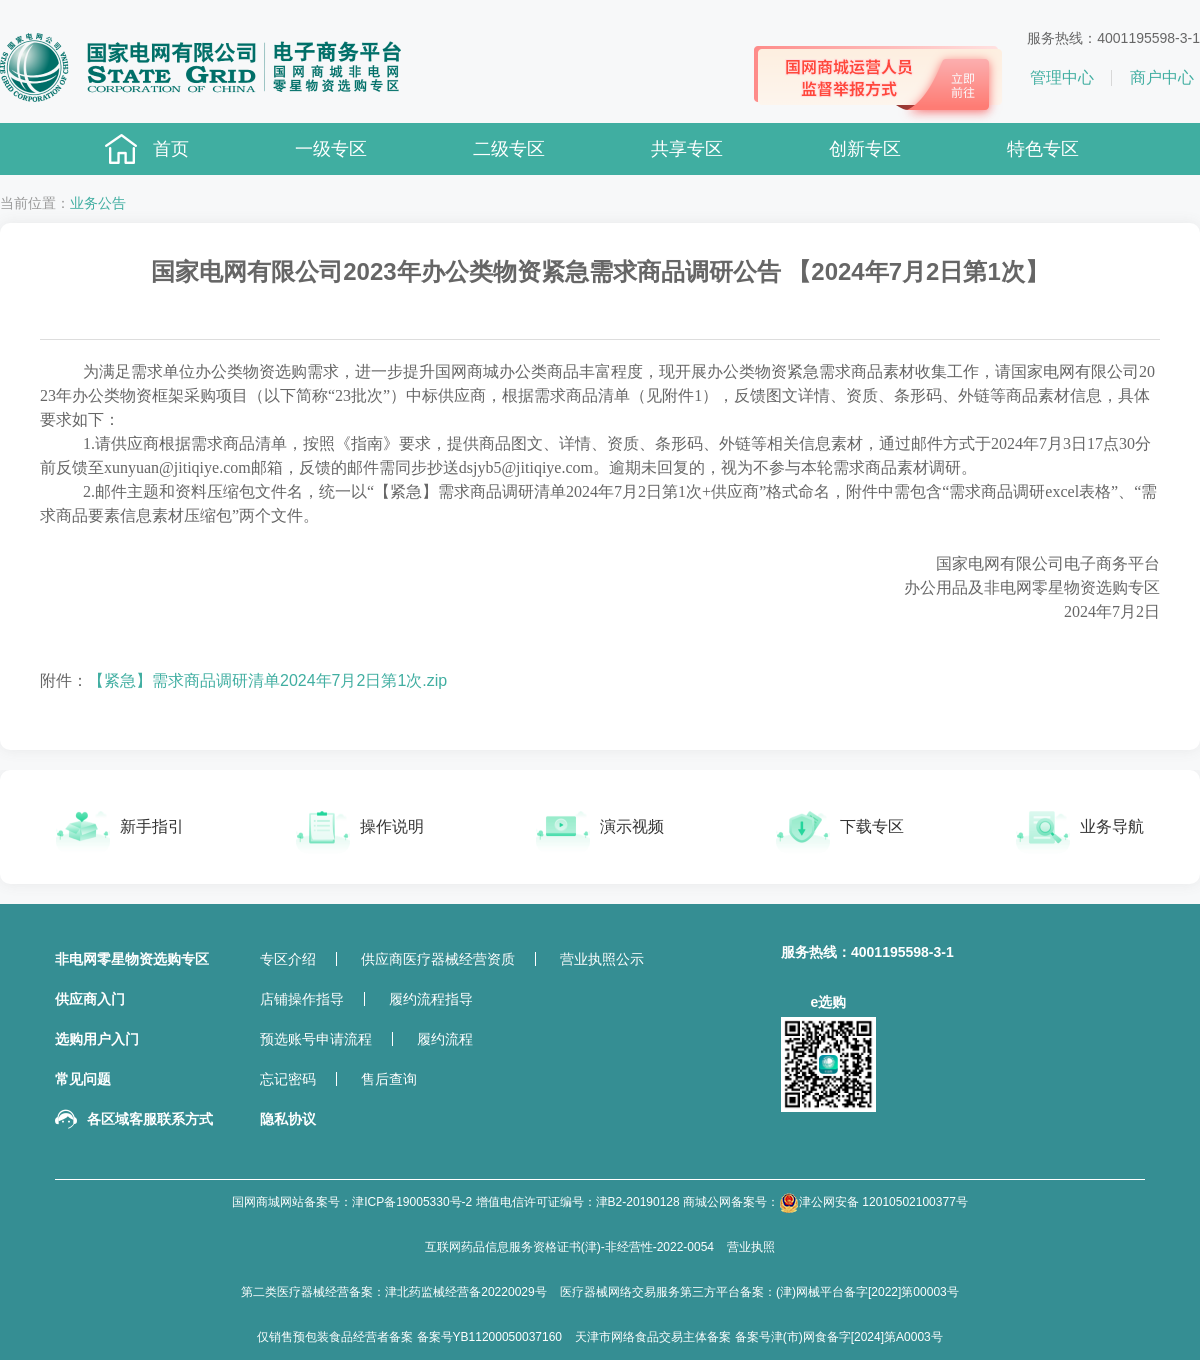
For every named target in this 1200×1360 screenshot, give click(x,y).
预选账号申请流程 (316, 1039)
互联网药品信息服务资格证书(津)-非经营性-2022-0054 (569, 1247)
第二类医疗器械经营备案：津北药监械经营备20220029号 (393, 1292)
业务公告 (98, 203)
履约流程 (445, 1039)
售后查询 (389, 1079)
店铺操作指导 (302, 999)
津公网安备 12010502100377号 (873, 1202)
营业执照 (751, 1247)
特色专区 (1043, 149)
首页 (171, 149)
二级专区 (509, 149)
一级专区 (331, 149)
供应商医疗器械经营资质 (438, 959)
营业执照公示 (602, 959)
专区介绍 (288, 959)
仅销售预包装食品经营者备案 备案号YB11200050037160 (409, 1337)
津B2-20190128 (638, 1202)
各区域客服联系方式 (150, 1119)
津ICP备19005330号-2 (412, 1202)
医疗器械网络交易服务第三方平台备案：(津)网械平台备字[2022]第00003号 (759, 1292)
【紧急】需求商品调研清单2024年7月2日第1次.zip (267, 680)
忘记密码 (288, 1079)
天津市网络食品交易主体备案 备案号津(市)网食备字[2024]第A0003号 (758, 1337)
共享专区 (687, 149)
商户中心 (1162, 77)
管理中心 (1062, 77)
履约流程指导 (431, 999)
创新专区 (865, 149)
